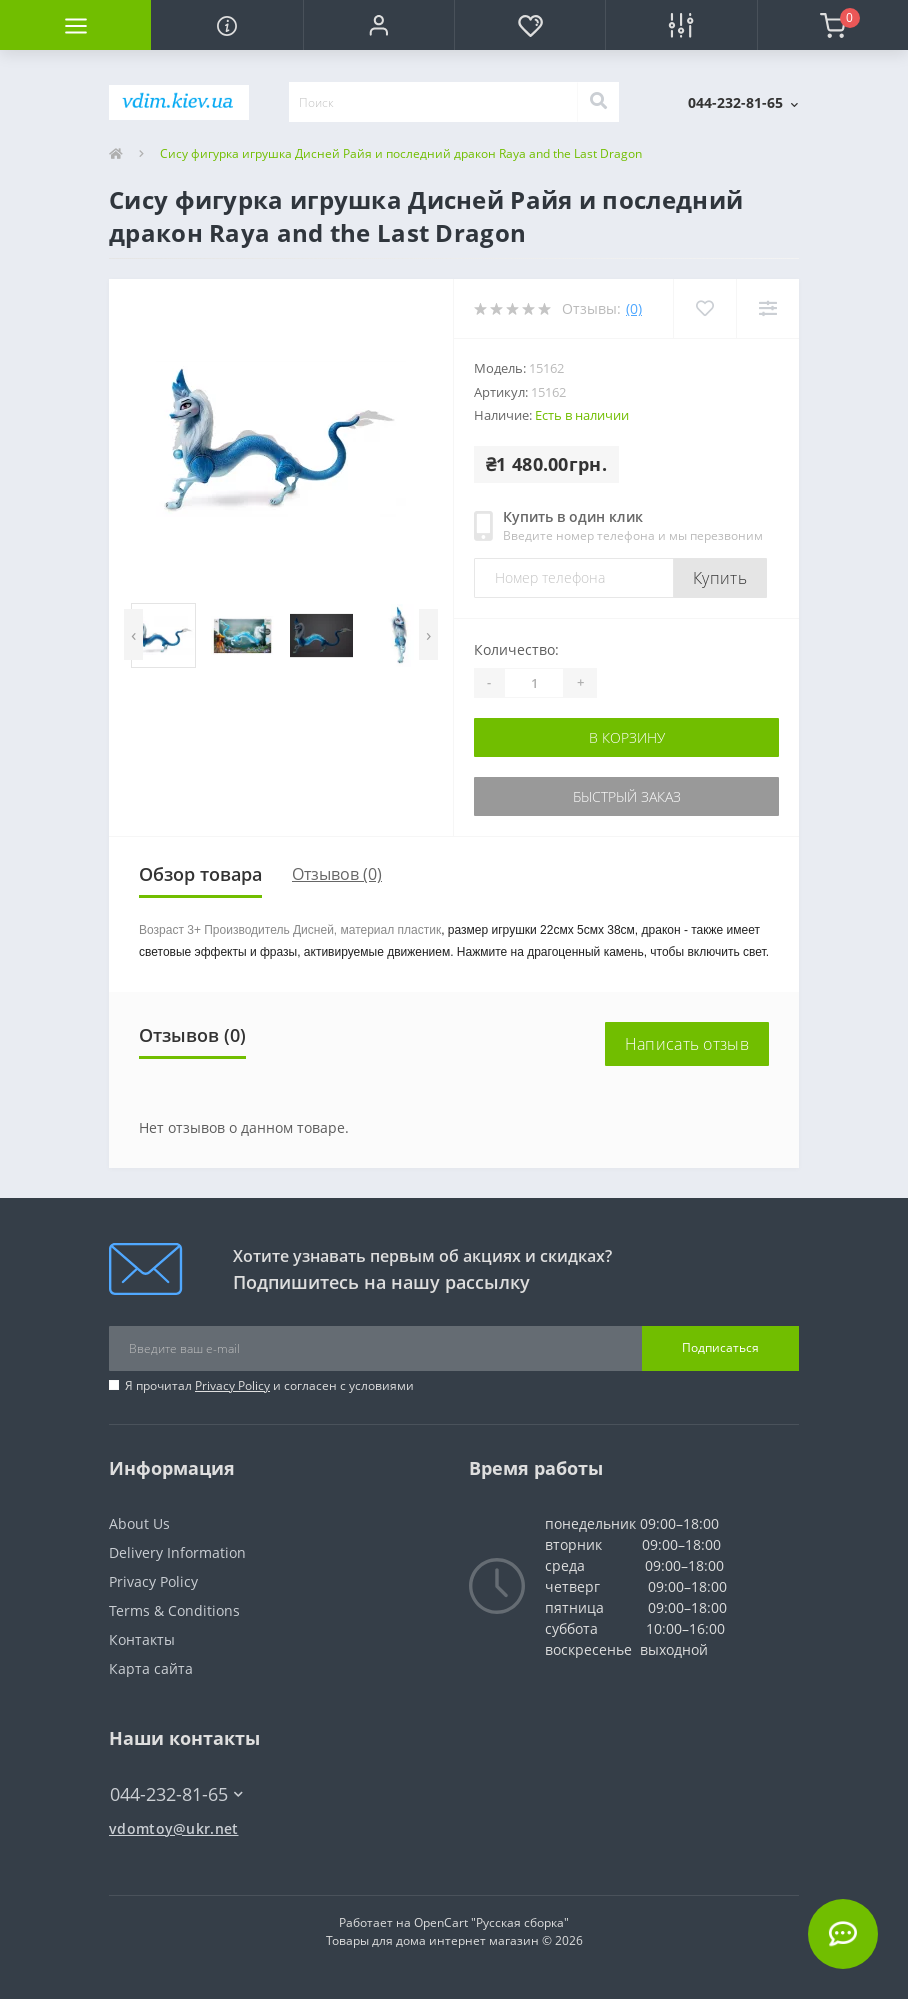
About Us (139, 1523)
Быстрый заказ (627, 796)
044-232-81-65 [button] (176, 1794)
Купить (720, 578)
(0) (634, 308)
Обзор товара (200, 874)
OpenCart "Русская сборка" (491, 1922)
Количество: (516, 649)
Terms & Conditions (174, 1610)
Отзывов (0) (337, 874)
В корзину (627, 737)
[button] (378, 25)
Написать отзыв (687, 1044)
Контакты (142, 1639)
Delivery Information (177, 1552)
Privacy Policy (232, 1385)
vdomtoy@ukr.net (174, 1828)
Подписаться (720, 1347)
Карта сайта (151, 1668)
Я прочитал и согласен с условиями (269, 1385)
